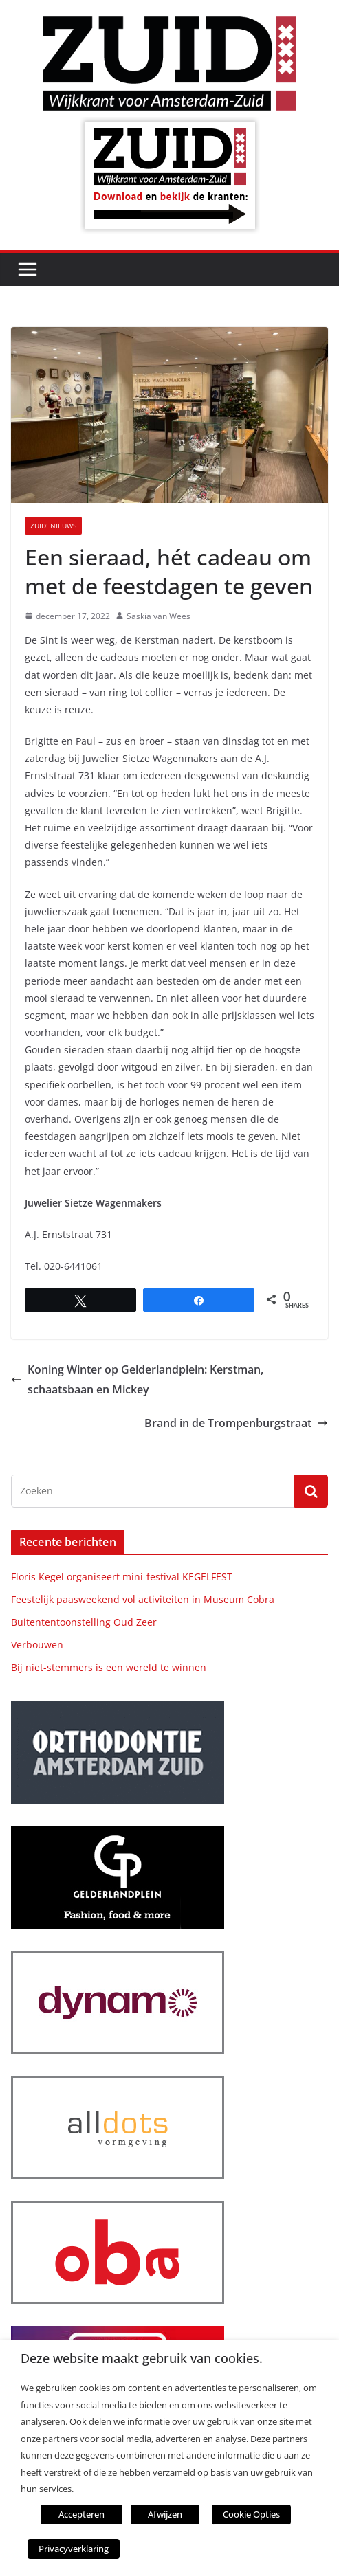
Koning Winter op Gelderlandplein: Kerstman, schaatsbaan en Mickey (137, 1379)
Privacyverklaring (74, 2548)
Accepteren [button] (81, 2514)
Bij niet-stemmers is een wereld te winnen (108, 1667)
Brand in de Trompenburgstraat (236, 1423)
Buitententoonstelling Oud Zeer (84, 1621)
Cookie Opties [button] (251, 2514)
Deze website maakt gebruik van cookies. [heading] (142, 2358)
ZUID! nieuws (53, 525)
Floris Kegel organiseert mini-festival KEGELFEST (121, 1576)
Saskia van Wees (158, 616)
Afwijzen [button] (165, 2514)
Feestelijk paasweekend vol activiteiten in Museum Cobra (142, 1599)
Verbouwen (37, 1644)
